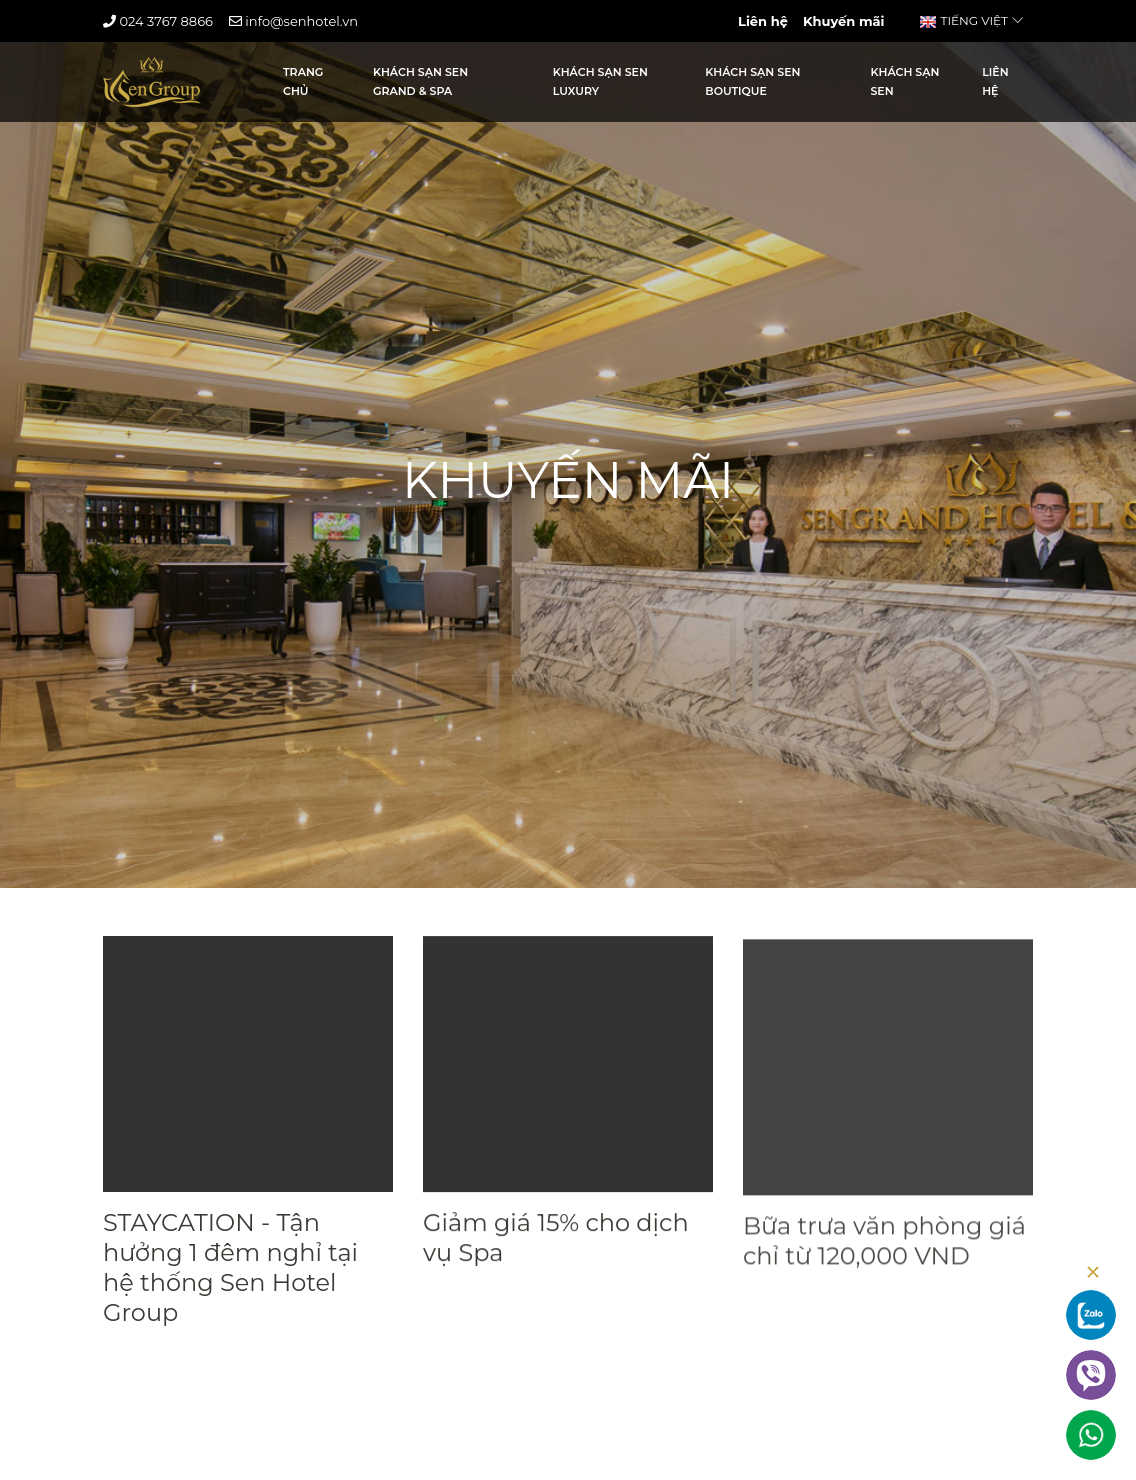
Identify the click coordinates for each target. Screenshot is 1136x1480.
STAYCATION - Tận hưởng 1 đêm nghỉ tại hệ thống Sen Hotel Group (230, 1270)
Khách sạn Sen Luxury (600, 81)
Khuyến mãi (844, 21)
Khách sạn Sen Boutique (752, 81)
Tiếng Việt (971, 20)
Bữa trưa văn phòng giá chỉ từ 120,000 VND (884, 1264)
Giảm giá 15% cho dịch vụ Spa (556, 1245)
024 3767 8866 (158, 21)
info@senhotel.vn (293, 21)
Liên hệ (763, 21)
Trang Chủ (303, 81)
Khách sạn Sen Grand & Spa (420, 81)
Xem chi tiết (159, 1367)
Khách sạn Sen (904, 81)
